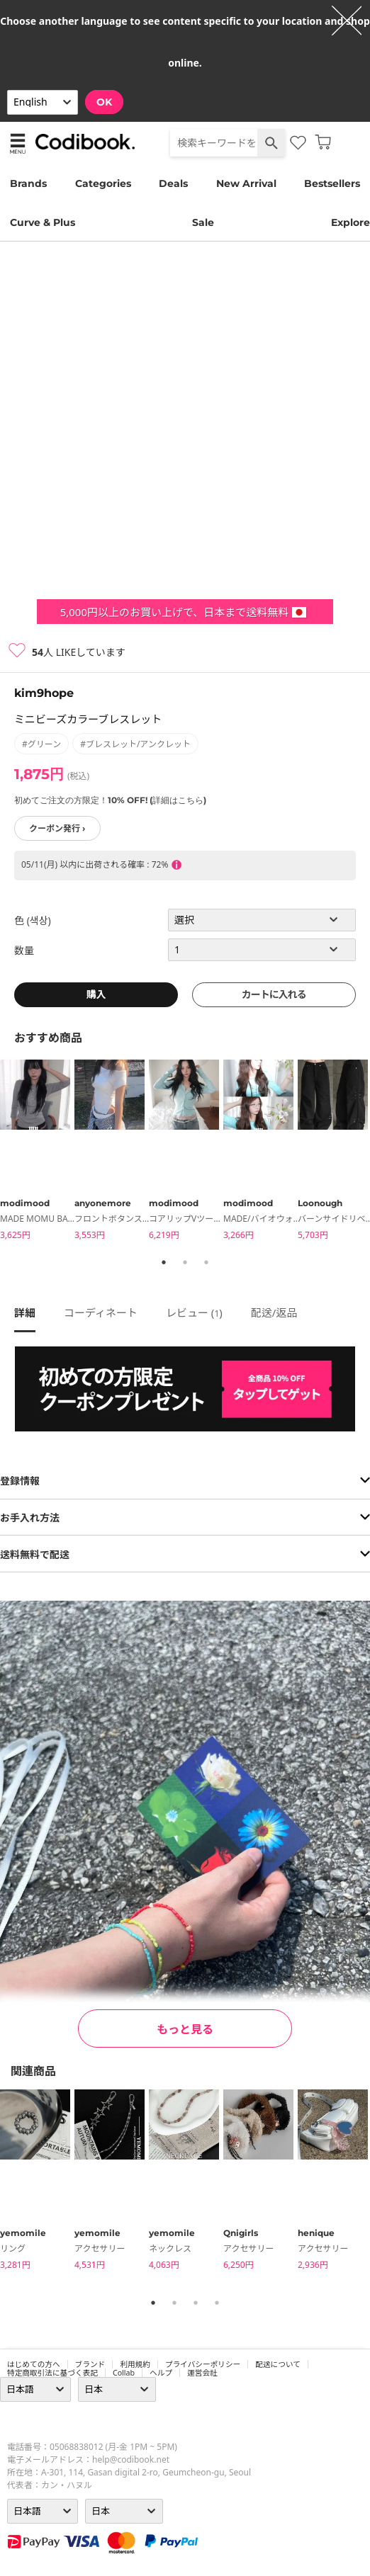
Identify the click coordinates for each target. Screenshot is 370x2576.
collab (124, 2373)
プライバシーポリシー (202, 2364)
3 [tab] (206, 1262)
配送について (278, 2364)
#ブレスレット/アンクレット (135, 744)
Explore (350, 222)
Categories (103, 183)
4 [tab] (217, 2303)
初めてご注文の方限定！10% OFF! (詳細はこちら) (110, 800)
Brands (28, 183)
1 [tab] (164, 1262)
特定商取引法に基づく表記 (52, 2373)
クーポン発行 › (57, 828)
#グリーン (41, 744)
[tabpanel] (37, 1152)
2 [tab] (185, 1262)
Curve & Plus (42, 222)
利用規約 (135, 2364)
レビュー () (194, 1312)
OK (104, 102)
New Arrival (246, 183)
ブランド (90, 2364)
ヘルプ (161, 2373)
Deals (173, 183)
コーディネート (101, 1312)
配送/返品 (274, 1312)
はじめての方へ (33, 2364)
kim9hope (44, 693)
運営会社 (202, 2373)
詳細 (24, 1312)
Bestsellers (332, 183)
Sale (203, 222)
